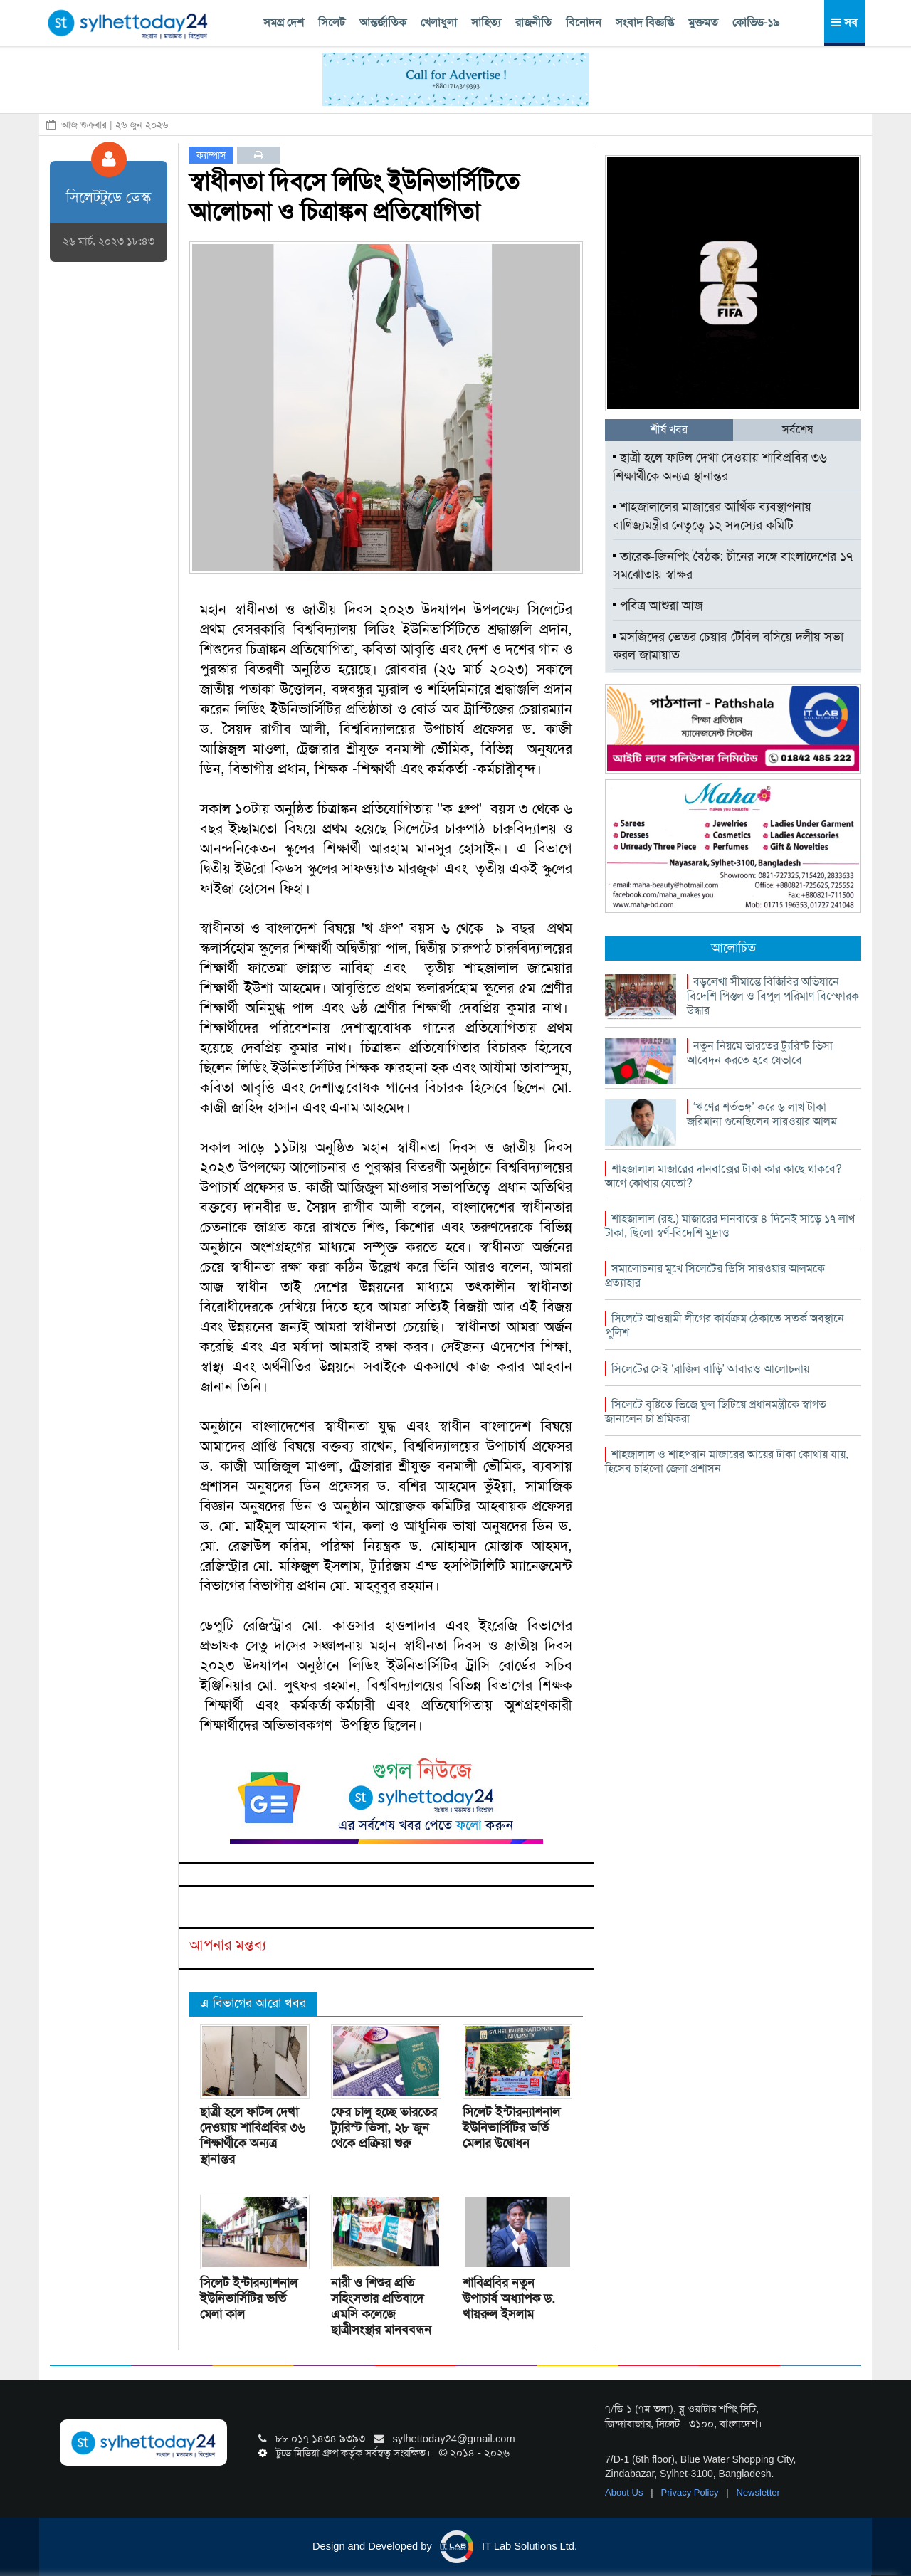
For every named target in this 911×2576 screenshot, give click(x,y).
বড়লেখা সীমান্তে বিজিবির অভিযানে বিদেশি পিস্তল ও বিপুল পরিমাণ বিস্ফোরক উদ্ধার (773, 996)
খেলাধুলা (439, 22)
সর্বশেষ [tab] (797, 429)
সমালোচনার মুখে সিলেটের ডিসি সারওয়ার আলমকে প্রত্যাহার (715, 1275)
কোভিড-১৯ (755, 22)
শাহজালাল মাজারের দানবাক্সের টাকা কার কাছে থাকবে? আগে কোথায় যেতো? (723, 1176)
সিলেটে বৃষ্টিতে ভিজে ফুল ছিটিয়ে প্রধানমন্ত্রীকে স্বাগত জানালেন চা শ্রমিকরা (715, 1411)
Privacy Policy (691, 2492)
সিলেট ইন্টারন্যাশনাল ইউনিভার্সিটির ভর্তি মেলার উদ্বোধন (511, 2127)
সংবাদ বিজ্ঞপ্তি (645, 22)
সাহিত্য (486, 22)
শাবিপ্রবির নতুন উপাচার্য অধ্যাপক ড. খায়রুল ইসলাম (509, 2298)
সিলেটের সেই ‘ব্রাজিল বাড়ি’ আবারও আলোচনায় (710, 1368)
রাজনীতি (533, 22)
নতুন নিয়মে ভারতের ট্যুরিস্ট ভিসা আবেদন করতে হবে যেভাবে (760, 1052)
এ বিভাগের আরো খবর (253, 2003)
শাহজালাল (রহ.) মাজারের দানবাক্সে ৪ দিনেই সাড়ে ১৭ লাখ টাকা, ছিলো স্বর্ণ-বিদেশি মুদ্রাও (730, 1225)
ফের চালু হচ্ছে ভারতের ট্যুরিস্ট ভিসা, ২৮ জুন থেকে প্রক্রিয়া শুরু (384, 2127)
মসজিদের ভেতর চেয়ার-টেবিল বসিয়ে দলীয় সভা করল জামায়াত (728, 646)
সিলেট (331, 22)
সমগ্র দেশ (283, 22)
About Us (625, 2492)
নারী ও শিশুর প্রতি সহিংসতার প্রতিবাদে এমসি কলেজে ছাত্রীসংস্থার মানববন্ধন (381, 2306)
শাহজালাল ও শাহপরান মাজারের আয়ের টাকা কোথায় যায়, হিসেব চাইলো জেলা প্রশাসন (726, 1461)
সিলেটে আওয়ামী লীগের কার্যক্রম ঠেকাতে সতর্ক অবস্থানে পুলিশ (724, 1325)
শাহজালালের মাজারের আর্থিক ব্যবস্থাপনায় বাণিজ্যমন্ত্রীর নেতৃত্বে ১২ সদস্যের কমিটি (712, 516)
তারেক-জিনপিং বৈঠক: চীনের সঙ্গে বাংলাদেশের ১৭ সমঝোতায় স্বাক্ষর (733, 566)
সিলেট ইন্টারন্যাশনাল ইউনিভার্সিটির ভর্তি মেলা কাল (248, 2298)
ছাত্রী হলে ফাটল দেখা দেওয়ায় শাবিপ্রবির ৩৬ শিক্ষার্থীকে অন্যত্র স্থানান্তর (252, 2135)
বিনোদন (583, 22)
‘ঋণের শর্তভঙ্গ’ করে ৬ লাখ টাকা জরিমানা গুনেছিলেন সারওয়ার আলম (762, 1114)
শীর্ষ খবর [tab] (669, 429)
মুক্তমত (703, 22)
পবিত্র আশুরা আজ (658, 605)
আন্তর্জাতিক (382, 22)
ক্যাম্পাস (211, 155)
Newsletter (758, 2492)
